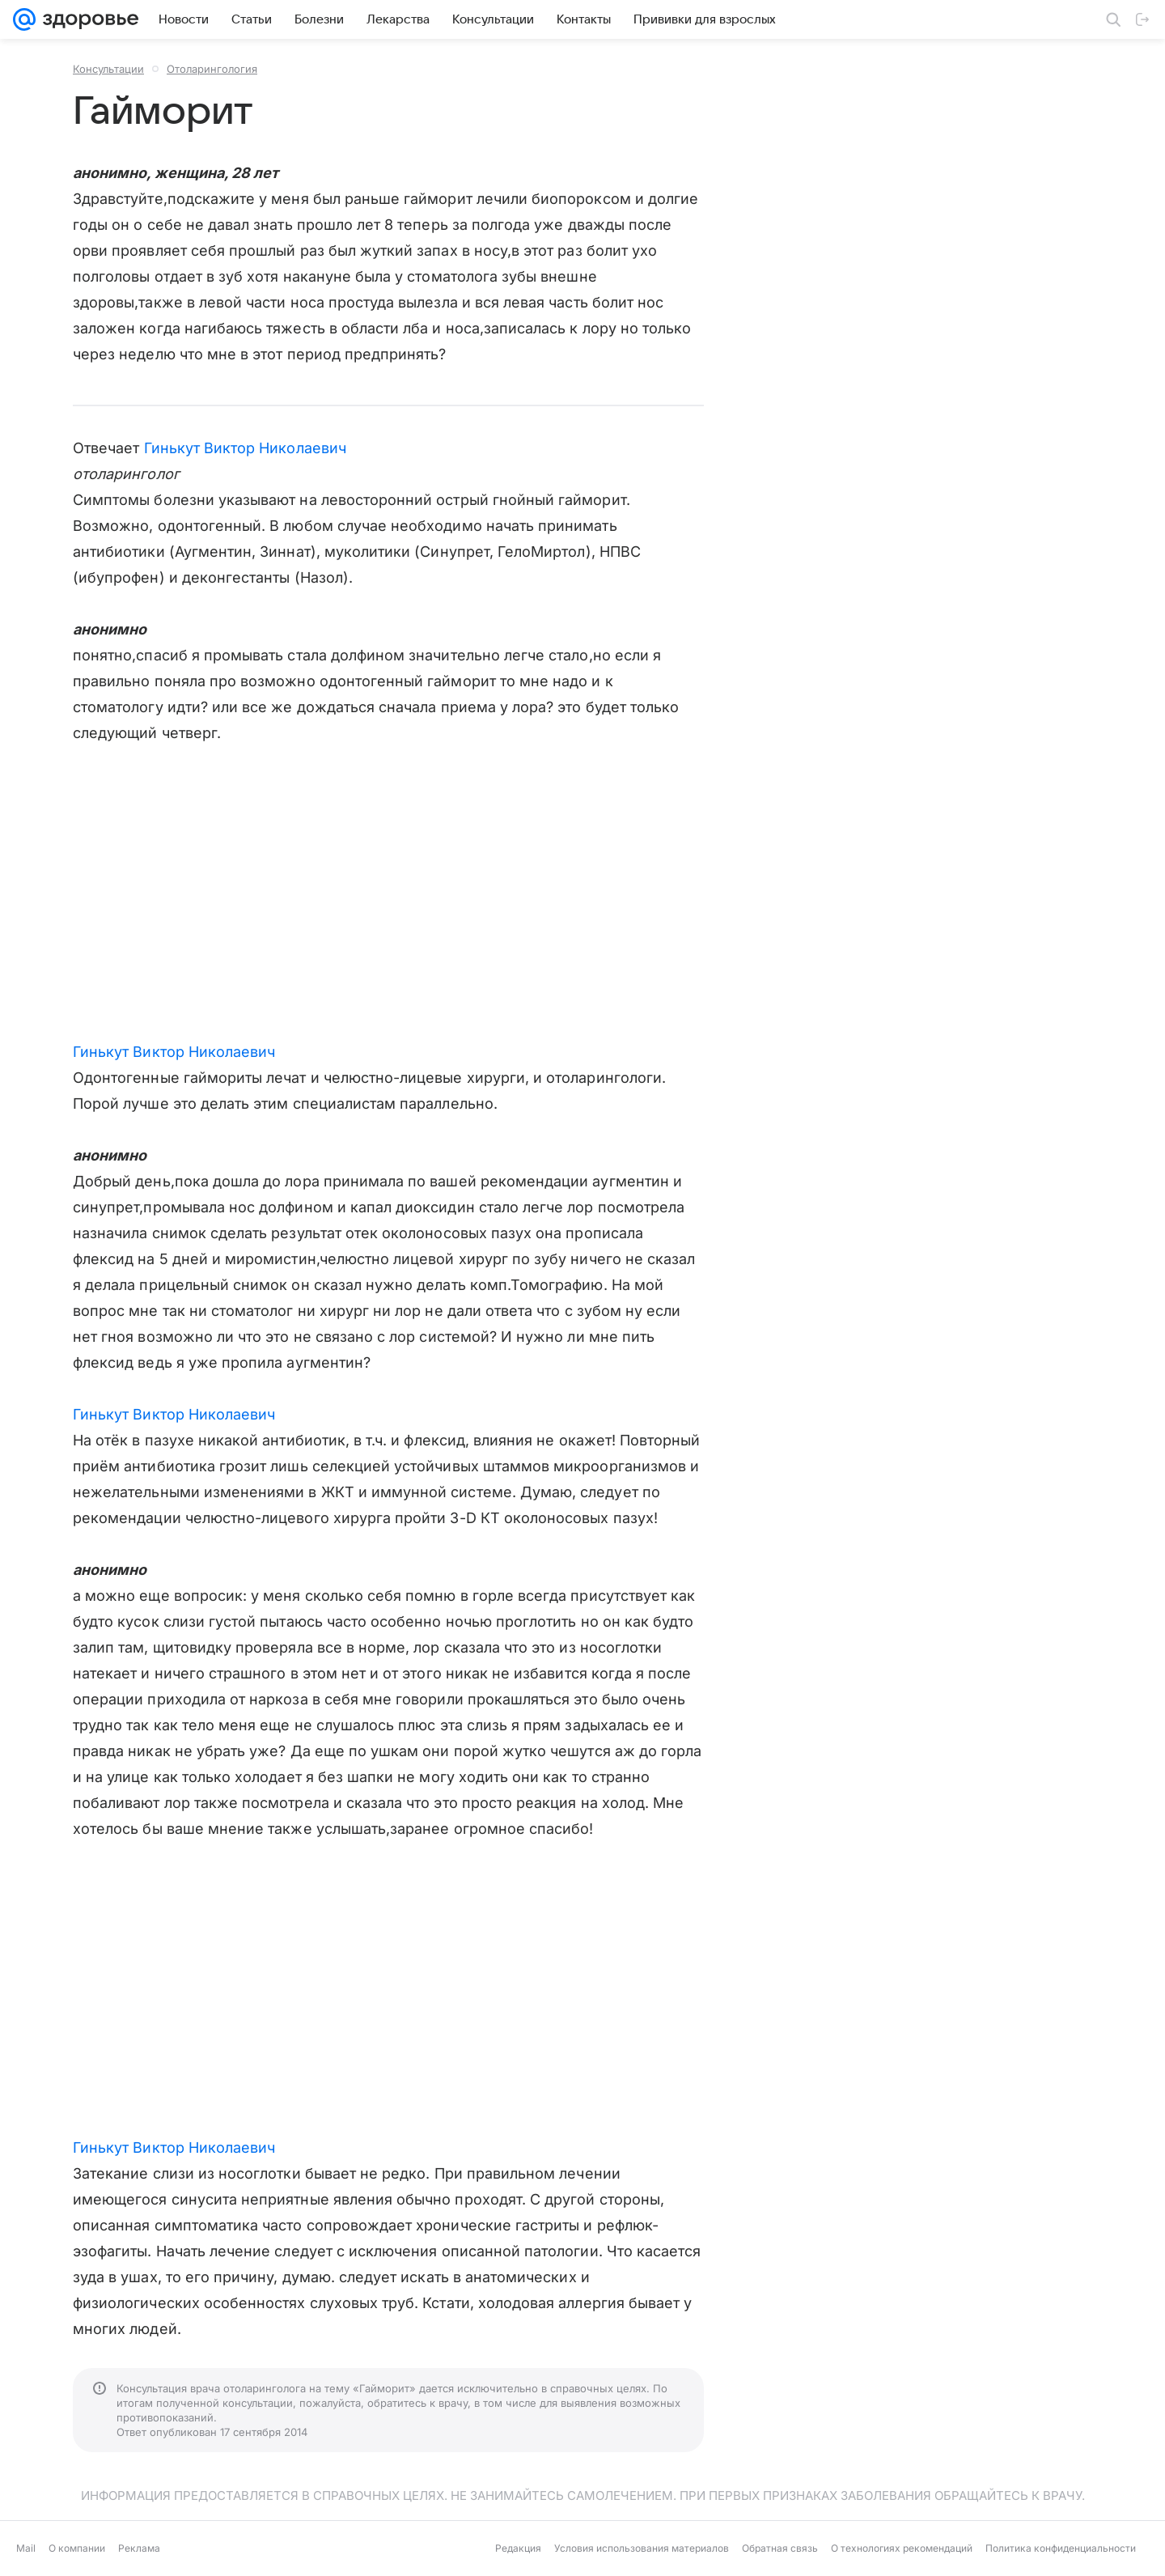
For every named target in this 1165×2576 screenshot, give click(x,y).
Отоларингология (212, 68)
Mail (26, 2548)
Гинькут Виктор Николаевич (245, 447)
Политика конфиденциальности (1060, 2548)
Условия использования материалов (641, 2548)
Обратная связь (780, 2548)
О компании (77, 2548)
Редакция (518, 2548)
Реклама (139, 2548)
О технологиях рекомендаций (901, 2548)
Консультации (108, 68)
